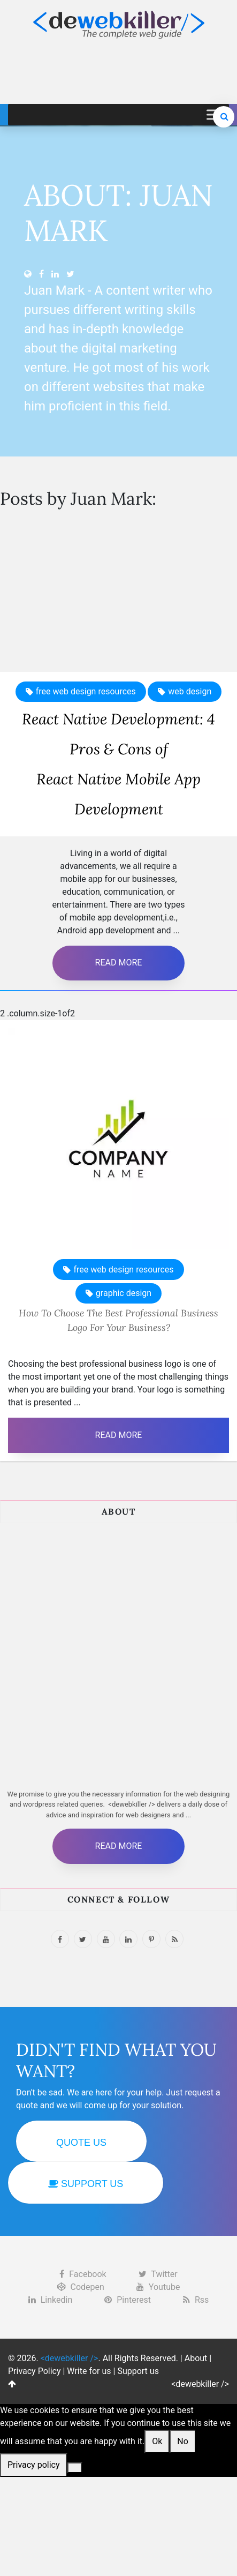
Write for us (89, 2371)
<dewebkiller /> (200, 2384)
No (182, 2441)
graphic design (123, 1293)
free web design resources (86, 691)
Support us (138, 2371)
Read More (118, 962)
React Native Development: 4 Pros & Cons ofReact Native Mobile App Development (118, 764)
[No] (74, 2467)
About (196, 2358)
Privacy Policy (34, 2371)
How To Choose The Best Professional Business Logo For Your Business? (118, 1320)
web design (189, 691)
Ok (157, 2441)
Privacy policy (33, 2465)
